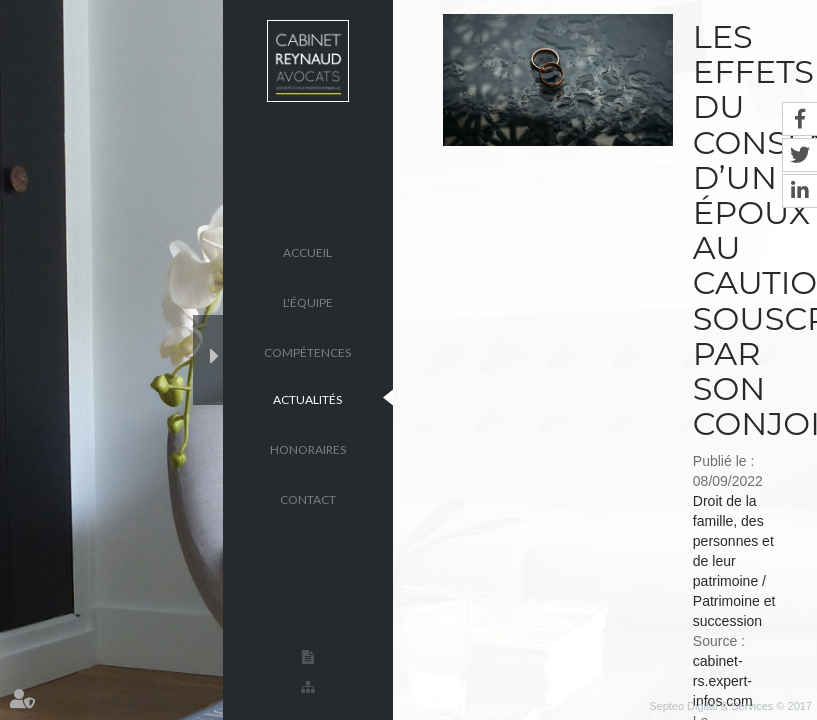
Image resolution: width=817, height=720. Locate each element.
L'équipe (308, 301)
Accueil (307, 251)
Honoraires (308, 448)
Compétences (307, 351)
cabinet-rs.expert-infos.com (723, 681)
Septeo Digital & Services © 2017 (730, 706)
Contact (308, 498)
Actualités (307, 398)
